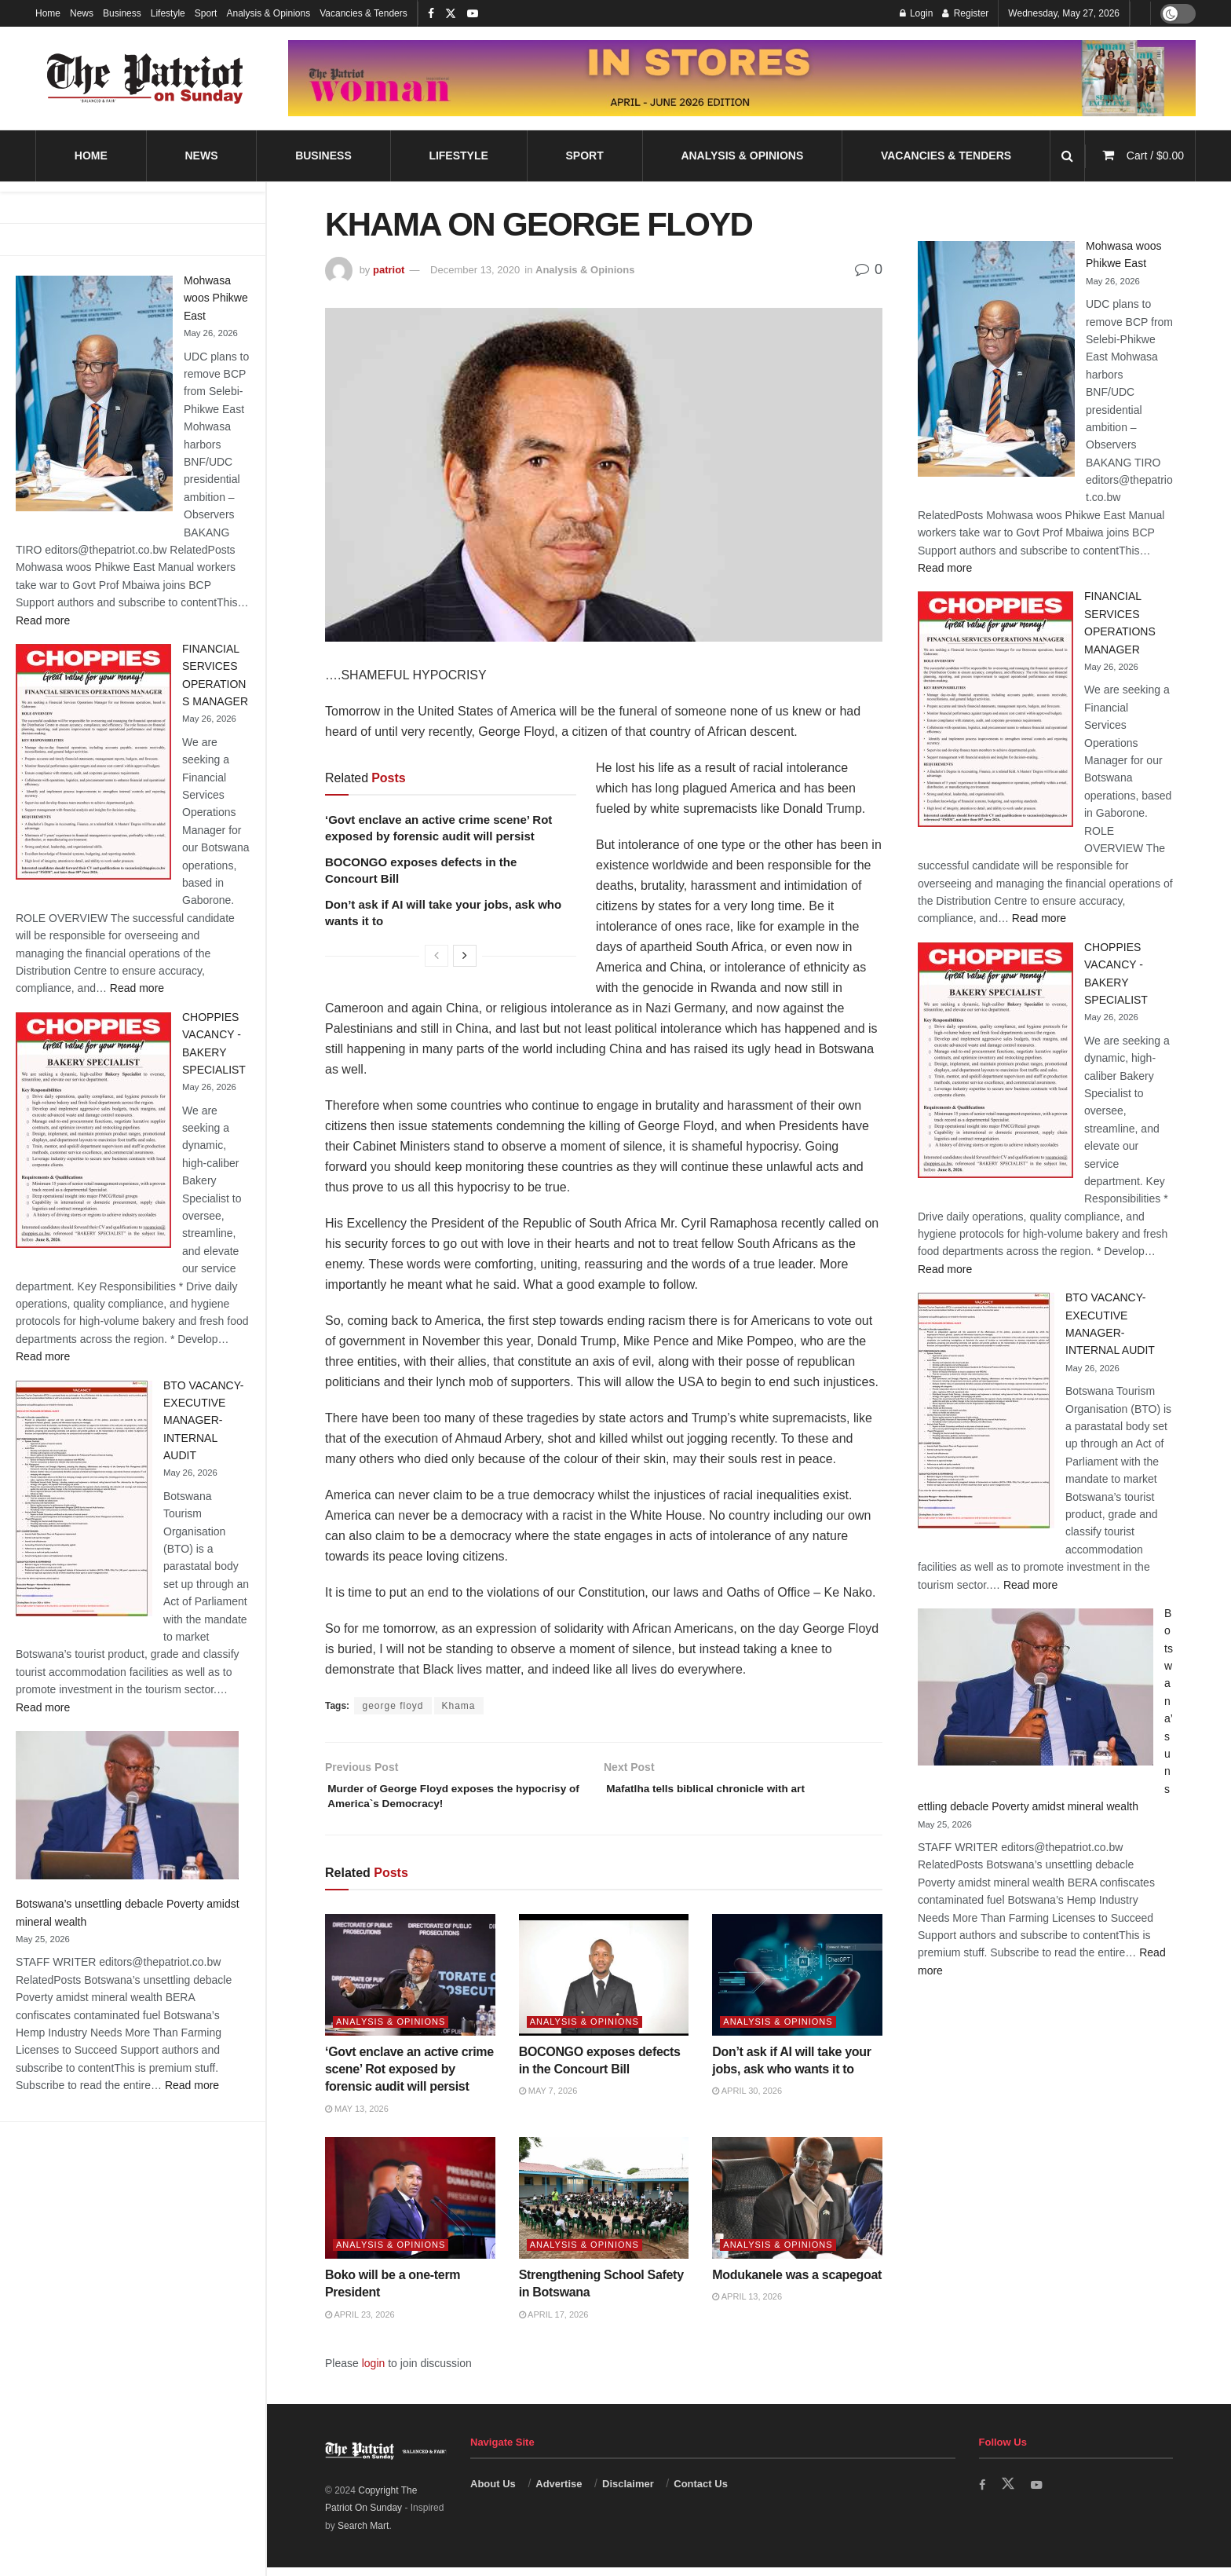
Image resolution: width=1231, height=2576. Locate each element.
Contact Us (701, 2491)
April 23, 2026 (360, 2322)
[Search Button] (1067, 155)
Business (122, 13)
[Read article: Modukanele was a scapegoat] (797, 2206)
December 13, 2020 (475, 270)
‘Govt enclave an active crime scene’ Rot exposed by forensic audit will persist (409, 2077)
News (81, 13)
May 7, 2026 (548, 2099)
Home (47, 13)
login (373, 2372)
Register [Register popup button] (965, 13)
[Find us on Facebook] (983, 2492)
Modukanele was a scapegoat (797, 2283)
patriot (388, 270)
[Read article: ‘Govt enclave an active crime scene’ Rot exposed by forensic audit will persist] (410, 1983)
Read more (43, 620)
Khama (459, 1705)
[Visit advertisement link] (742, 77)
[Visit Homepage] (145, 78)
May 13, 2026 (357, 2116)
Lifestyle (168, 13)
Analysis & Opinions (268, 13)
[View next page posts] (465, 956)
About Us (493, 2491)
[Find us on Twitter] (1010, 2492)
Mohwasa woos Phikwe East (216, 298)
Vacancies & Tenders (363, 13)
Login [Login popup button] (916, 13)
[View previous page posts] (436, 956)
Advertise (558, 2491)
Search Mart (363, 2533)
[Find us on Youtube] (1039, 2492)
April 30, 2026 (747, 2099)
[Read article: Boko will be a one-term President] (410, 2206)
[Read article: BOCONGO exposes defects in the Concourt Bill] (604, 1983)
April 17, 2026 (554, 2322)
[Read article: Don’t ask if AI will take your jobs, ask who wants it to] (797, 1983)
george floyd (392, 1705)
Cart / (1155, 155)
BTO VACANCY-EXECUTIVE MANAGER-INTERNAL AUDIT (203, 1420)
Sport (206, 13)
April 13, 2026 (747, 2305)
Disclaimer (628, 2491)
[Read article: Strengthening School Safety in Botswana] (604, 2206)
